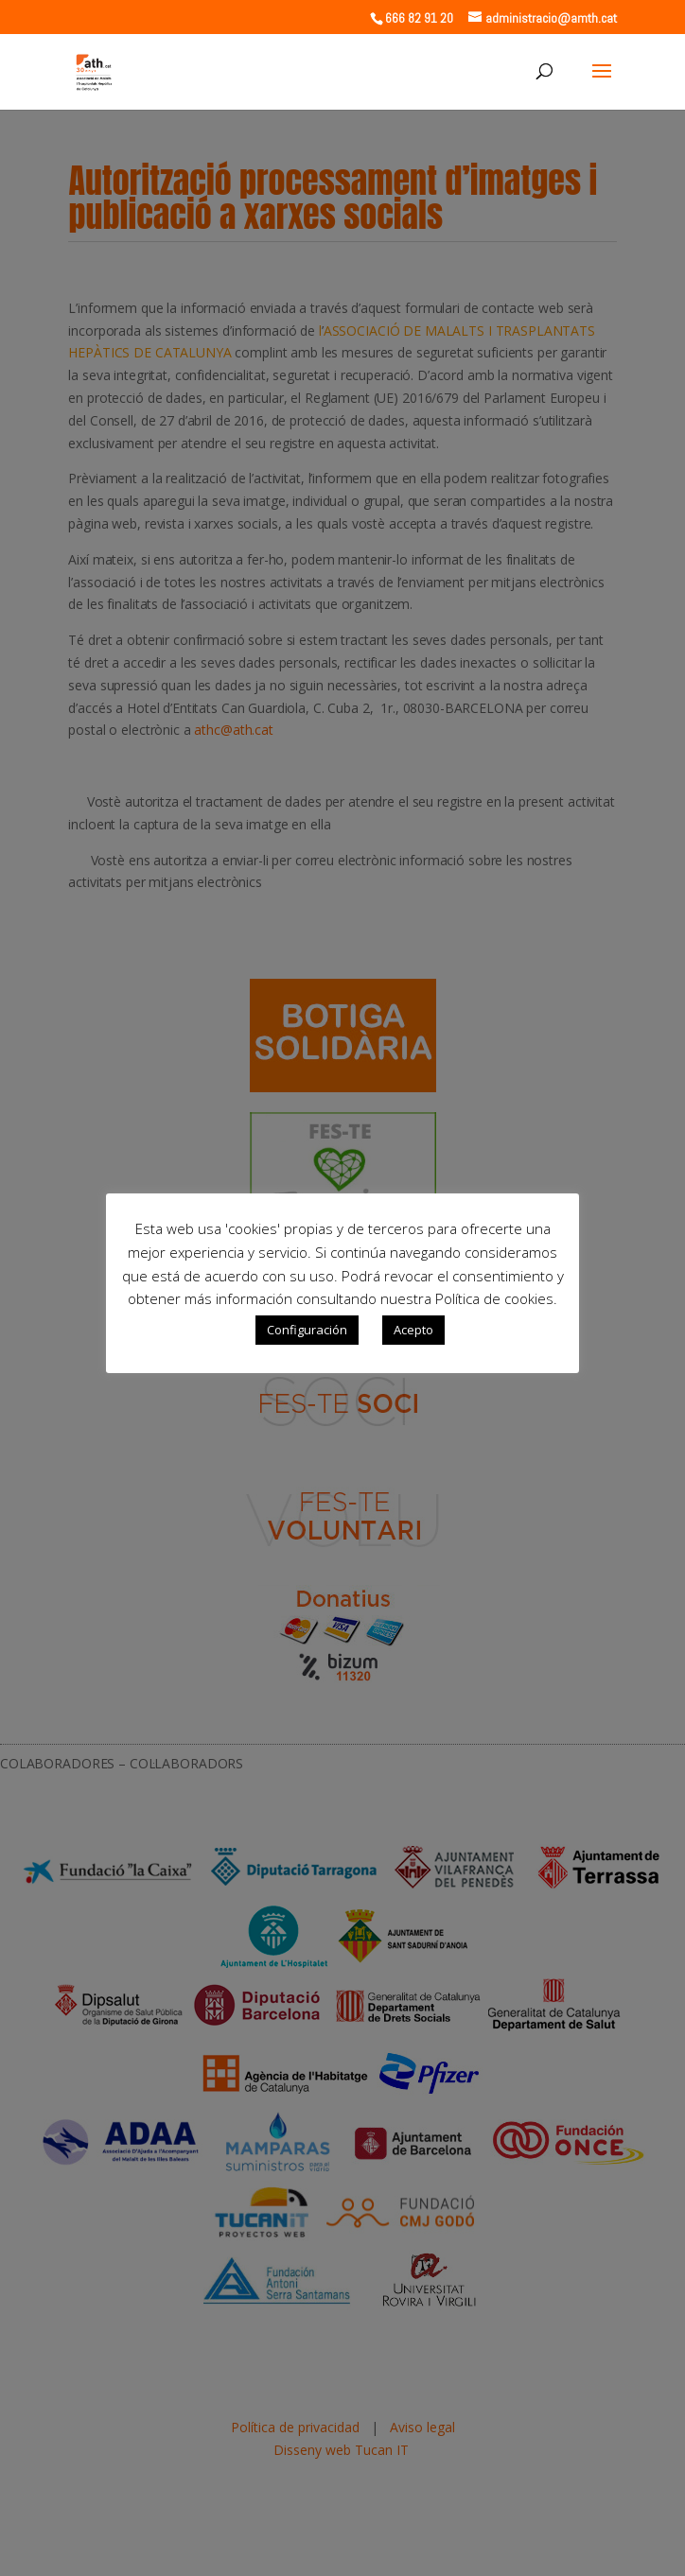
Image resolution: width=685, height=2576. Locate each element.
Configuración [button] (307, 1329)
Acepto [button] (413, 1329)
